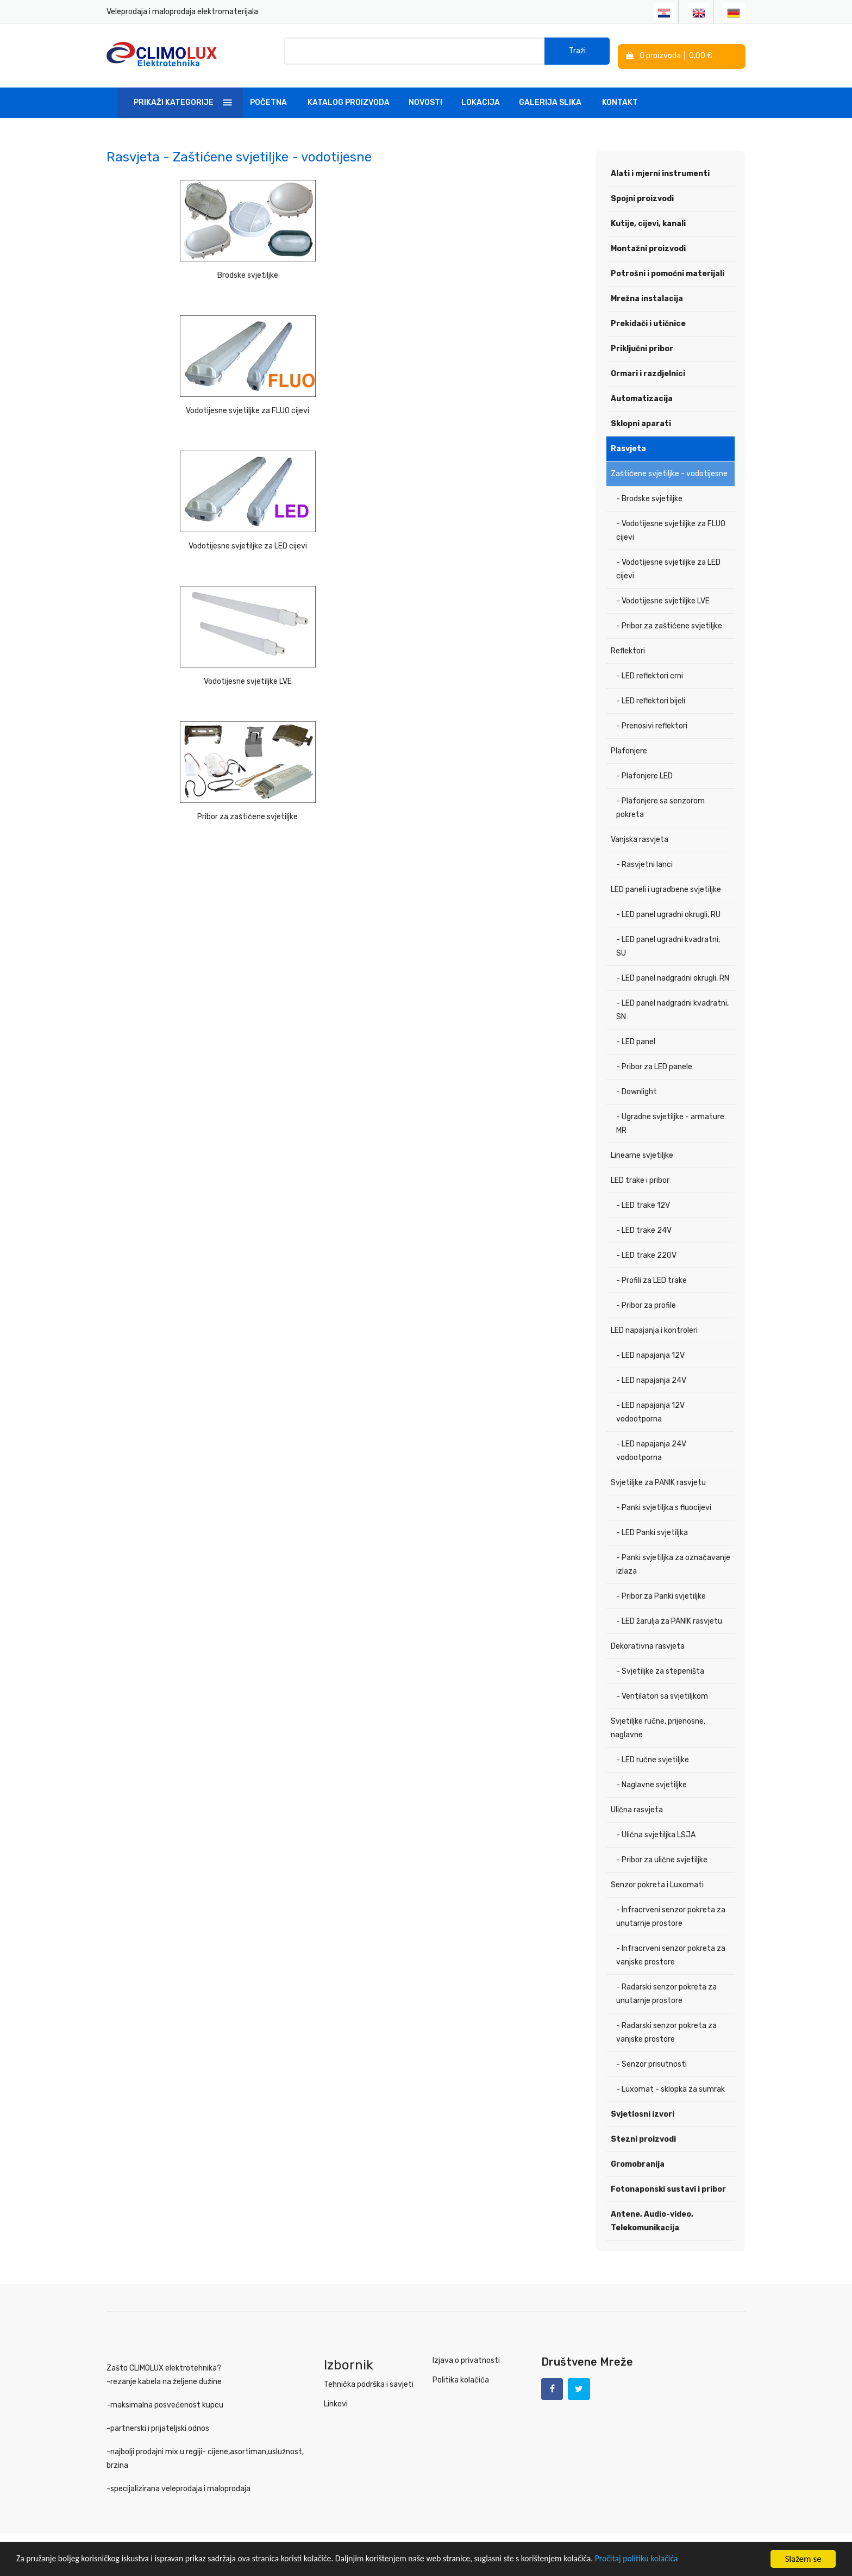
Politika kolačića (461, 2377)
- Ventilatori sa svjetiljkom (662, 1693)
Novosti (425, 99)
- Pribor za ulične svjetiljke (661, 1857)
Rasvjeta (628, 446)
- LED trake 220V (646, 1252)
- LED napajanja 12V (650, 1352)
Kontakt (620, 99)
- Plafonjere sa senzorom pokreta (660, 805)
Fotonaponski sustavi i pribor (668, 2186)
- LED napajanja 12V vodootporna (650, 1409)
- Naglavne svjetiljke (651, 1782)
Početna (268, 99)
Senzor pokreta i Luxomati (657, 1882)
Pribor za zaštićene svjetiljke (344, 402)
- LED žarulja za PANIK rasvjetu (669, 1618)
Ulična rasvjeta (637, 1807)
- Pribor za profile (646, 1302)
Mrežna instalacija (647, 296)
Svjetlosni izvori (642, 2111)
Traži (577, 54)
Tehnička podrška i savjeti (369, 2381)
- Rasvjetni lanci (644, 861)
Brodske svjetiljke (181, 270)
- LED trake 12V (643, 1202)
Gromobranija (638, 2161)
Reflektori (628, 648)
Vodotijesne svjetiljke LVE (181, 402)
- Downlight (636, 1089)
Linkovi (336, 2401)
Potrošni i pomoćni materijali (667, 271)
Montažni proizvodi (648, 246)
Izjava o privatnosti (466, 2357)
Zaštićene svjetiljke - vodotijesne (669, 471)
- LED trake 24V (644, 1227)
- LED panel (635, 1039)
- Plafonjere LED (644, 773)
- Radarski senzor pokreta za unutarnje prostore (666, 1991)
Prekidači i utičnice (648, 321)
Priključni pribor (642, 346)
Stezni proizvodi (643, 2136)
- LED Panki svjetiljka (652, 1530)
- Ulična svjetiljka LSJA (656, 1832)
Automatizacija (642, 396)
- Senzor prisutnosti (651, 2061)
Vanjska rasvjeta (639, 836)
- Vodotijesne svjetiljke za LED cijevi (668, 566)
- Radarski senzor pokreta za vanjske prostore (666, 2029)
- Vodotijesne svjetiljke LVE (663, 598)
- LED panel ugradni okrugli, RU (668, 911)
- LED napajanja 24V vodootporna (651, 1448)
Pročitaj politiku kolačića (690, 2560)
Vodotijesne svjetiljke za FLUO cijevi (344, 270)
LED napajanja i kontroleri (654, 1327)
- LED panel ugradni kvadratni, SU (668, 943)
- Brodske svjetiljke (649, 496)
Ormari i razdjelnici (648, 371)
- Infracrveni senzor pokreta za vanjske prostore (670, 1952)
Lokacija (480, 99)
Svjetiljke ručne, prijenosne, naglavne (658, 1725)
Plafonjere (629, 748)
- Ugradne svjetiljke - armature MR (670, 1120)
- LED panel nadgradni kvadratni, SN (672, 1007)
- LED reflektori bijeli (650, 698)
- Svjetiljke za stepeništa (660, 1668)
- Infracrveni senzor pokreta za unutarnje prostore (670, 1914)
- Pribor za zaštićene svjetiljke (669, 623)
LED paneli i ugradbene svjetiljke (666, 886)
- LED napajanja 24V (651, 1377)
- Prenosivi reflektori (651, 723)
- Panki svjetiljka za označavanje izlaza (673, 1561)
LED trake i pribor (640, 1177)
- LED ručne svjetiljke (652, 1757)
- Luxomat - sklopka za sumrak (670, 2086)
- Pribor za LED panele (654, 1064)
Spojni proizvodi (642, 196)
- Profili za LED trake (651, 1277)
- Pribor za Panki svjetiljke (661, 1593)
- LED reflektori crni (649, 673)
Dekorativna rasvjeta (648, 1643)
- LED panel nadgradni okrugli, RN (672, 975)
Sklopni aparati (641, 421)
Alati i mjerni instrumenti (660, 171)
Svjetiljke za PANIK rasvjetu (658, 1480)
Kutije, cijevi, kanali (648, 221)
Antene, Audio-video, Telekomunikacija (652, 2218)
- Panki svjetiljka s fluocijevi (663, 1505)
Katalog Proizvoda (349, 99)
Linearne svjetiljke (642, 1152)
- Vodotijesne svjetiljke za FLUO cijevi (670, 527)
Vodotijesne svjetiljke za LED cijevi (507, 270)
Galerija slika (550, 99)
